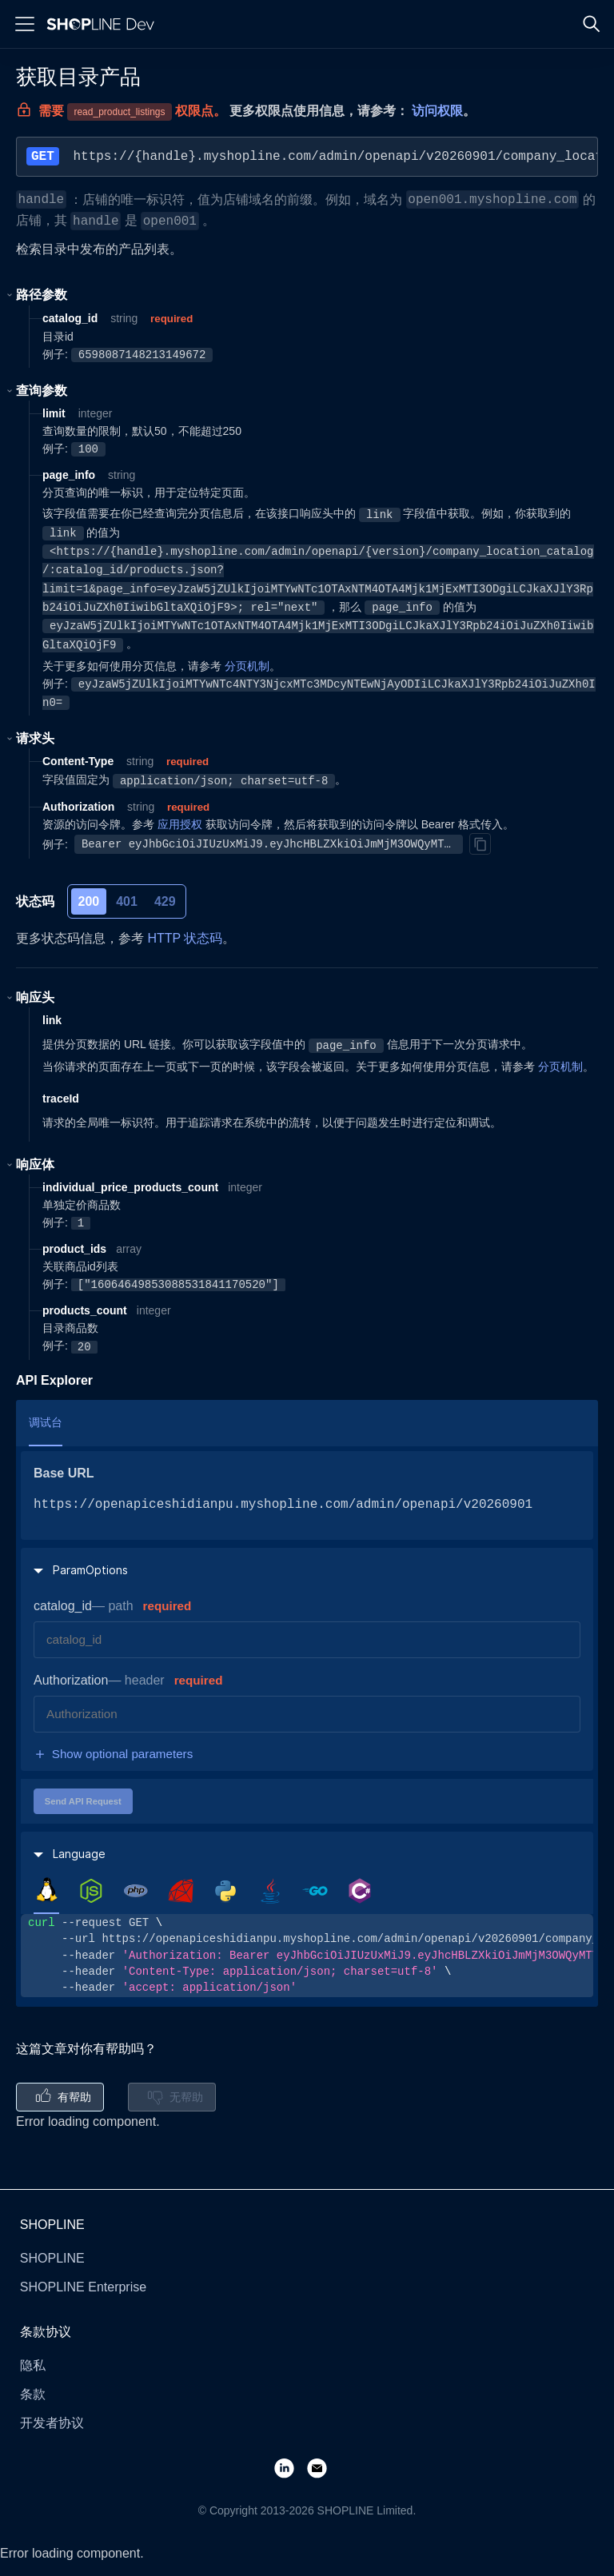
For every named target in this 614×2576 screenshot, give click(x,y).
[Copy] (479, 843)
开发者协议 (52, 2423)
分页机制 (247, 666)
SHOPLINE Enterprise (83, 2287)
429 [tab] (165, 901)
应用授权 (179, 824)
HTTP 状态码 (184, 938)
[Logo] (104, 24)
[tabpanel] (307, 1955)
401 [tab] (127, 901)
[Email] (323, 2467)
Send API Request (83, 1801)
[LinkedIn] (290, 2467)
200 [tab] (89, 901)
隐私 (33, 2365)
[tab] (46, 1890)
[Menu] (25, 24)
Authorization (71, 1680)
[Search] (591, 24)
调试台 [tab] (45, 1422)
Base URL (64, 1473)
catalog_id (63, 1606)
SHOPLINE (52, 2258)
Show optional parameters (113, 1754)
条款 (33, 2394)
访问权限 (437, 111)
